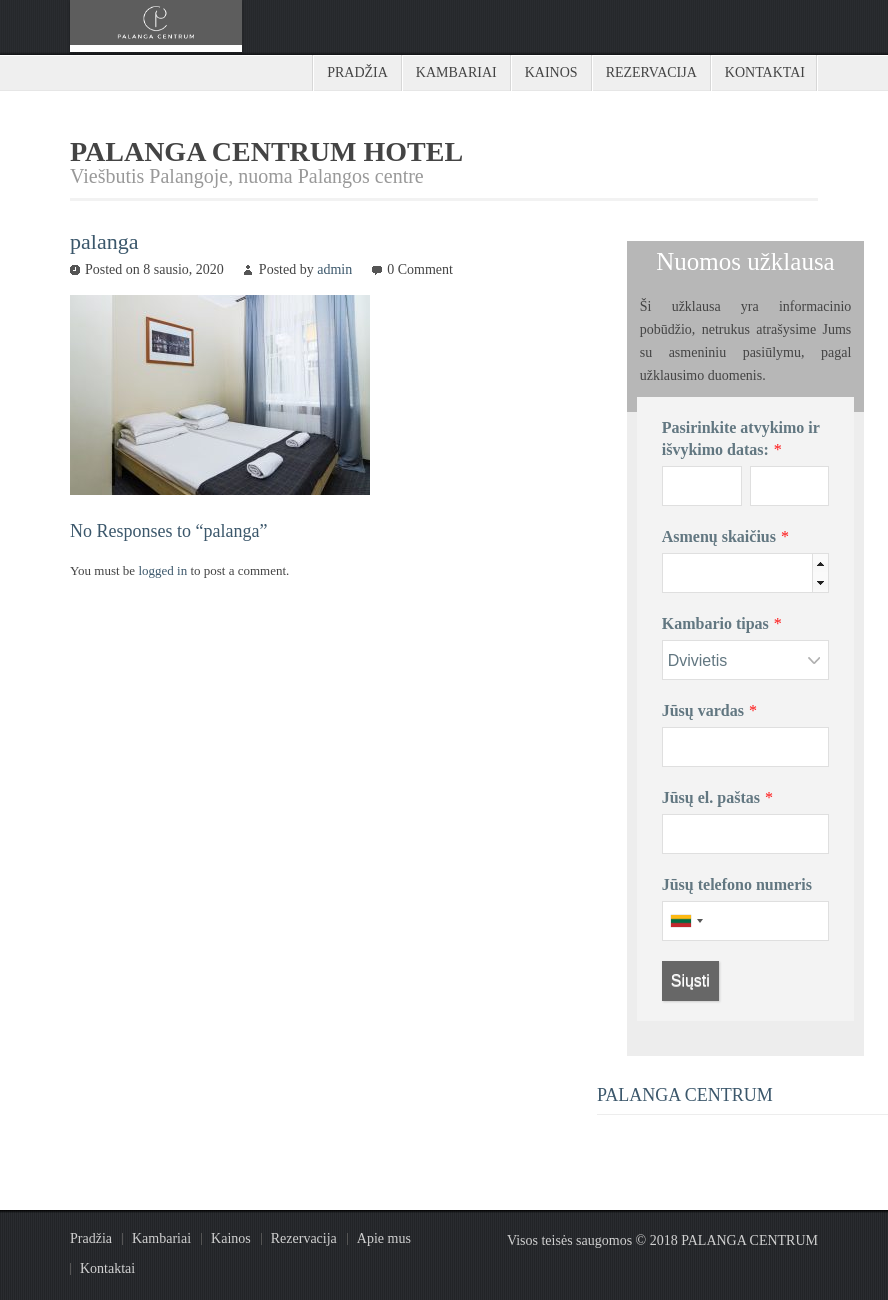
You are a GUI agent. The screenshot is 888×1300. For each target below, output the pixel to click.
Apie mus (384, 1238)
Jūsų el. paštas (711, 797)
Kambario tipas (715, 623)
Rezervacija (651, 72)
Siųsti (690, 980)
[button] (820, 563)
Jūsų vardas (703, 710)
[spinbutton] (775, 574)
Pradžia (357, 72)
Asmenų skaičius (719, 536)
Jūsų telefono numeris (737, 884)
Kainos (551, 72)
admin (334, 269)
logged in (164, 570)
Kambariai (456, 72)
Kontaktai (765, 72)
